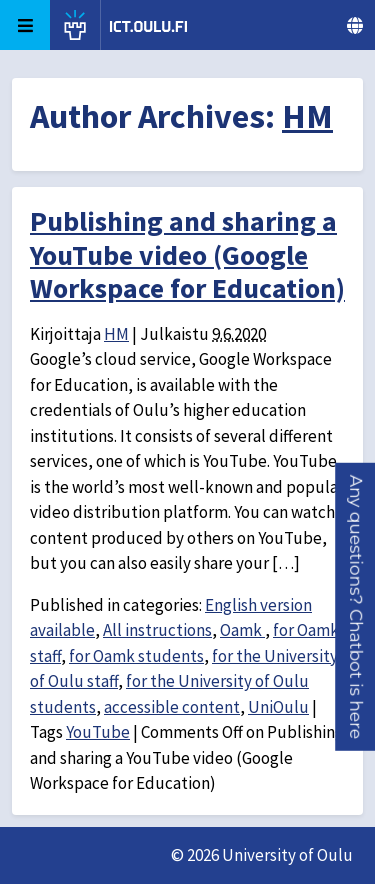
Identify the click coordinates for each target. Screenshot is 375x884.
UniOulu (278, 707)
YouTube (98, 732)
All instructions (157, 630)
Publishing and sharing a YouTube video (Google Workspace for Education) (187, 254)
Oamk (242, 630)
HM (307, 116)
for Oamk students (136, 656)
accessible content (172, 707)
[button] (356, 607)
